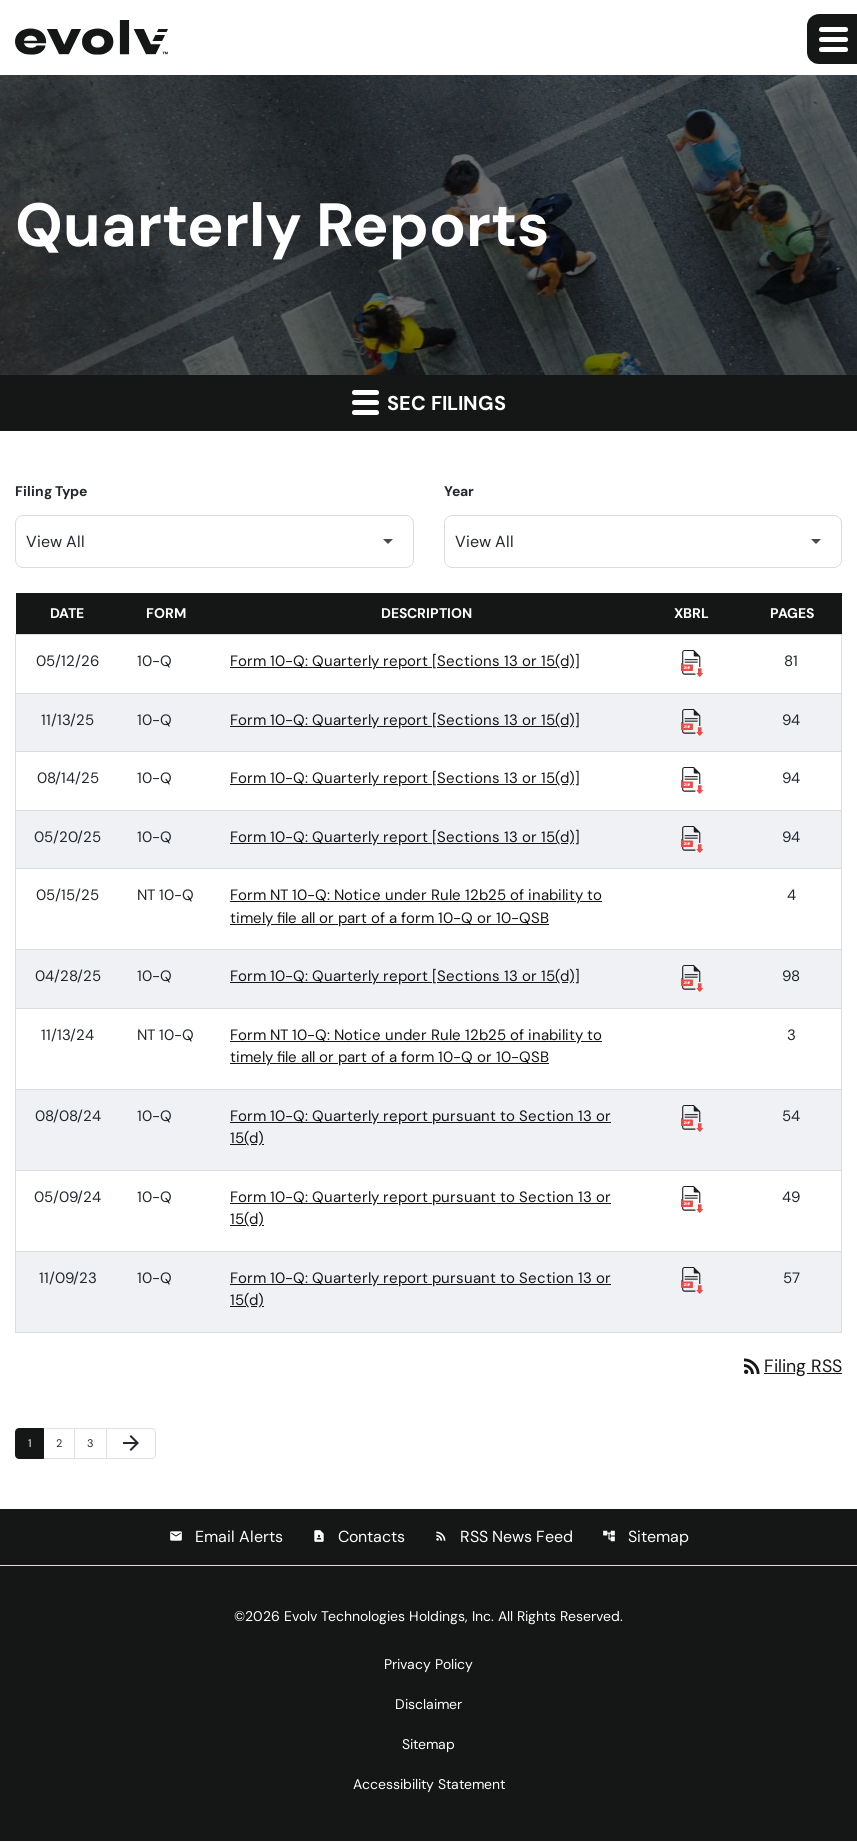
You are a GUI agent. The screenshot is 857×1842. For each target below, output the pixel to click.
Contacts (358, 1537)
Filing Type (51, 491)
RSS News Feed (503, 1537)
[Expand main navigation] (832, 39)
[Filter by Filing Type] (214, 541)
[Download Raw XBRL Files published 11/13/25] (692, 721)
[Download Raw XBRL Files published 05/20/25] (692, 838)
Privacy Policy (428, 1665)
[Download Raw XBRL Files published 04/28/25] (692, 977)
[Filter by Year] (643, 541)
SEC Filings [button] (429, 402)
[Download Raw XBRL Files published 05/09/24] (692, 1198)
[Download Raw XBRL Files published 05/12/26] (692, 662)
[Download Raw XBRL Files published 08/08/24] (692, 1117)
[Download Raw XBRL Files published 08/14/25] (692, 779)
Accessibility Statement (429, 1785)
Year (459, 491)
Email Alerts (226, 1537)
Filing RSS (791, 1366)
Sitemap (645, 1537)
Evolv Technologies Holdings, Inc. (389, 1617)
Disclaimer (428, 1705)
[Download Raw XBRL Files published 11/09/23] (692, 1279)
